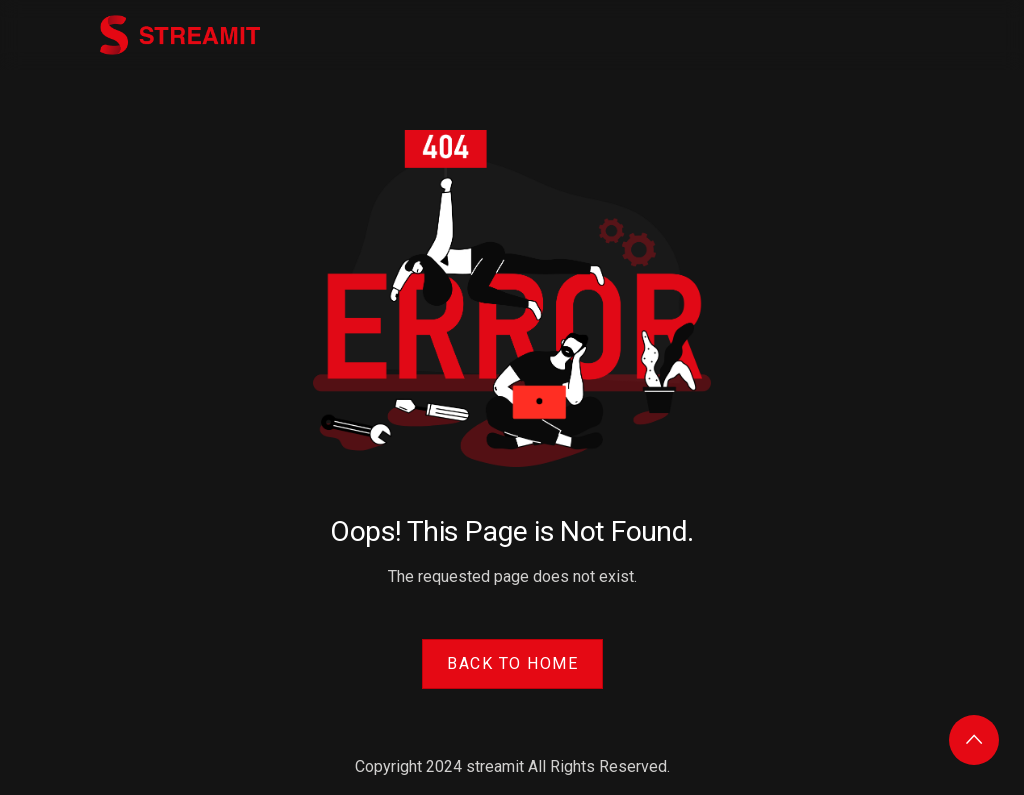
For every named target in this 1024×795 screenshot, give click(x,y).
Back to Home (512, 663)
